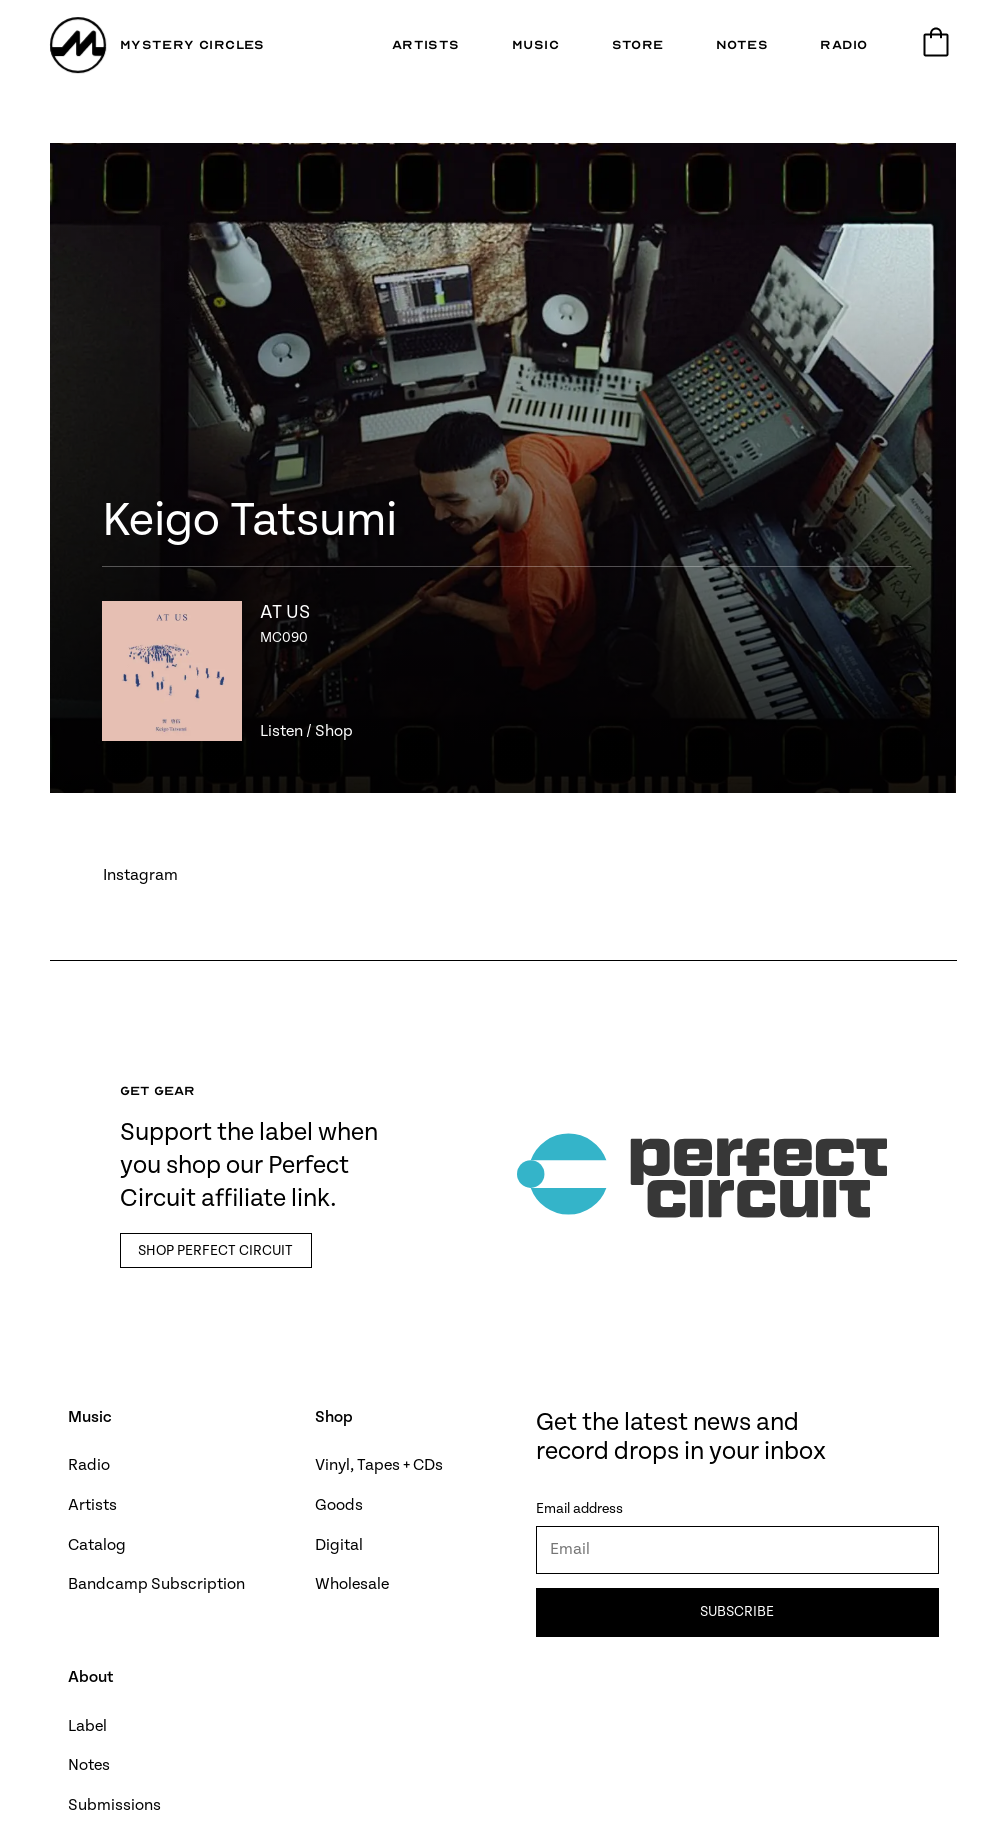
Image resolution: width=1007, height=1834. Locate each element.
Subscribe (738, 1612)
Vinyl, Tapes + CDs (379, 1465)
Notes (89, 1765)
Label (87, 1726)
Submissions (114, 1805)
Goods (339, 1505)
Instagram (140, 875)
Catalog (97, 1545)
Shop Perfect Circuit (215, 1251)
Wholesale (352, 1584)
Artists (92, 1505)
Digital (339, 1545)
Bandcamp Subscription (156, 1584)
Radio (89, 1465)
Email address (579, 1509)
